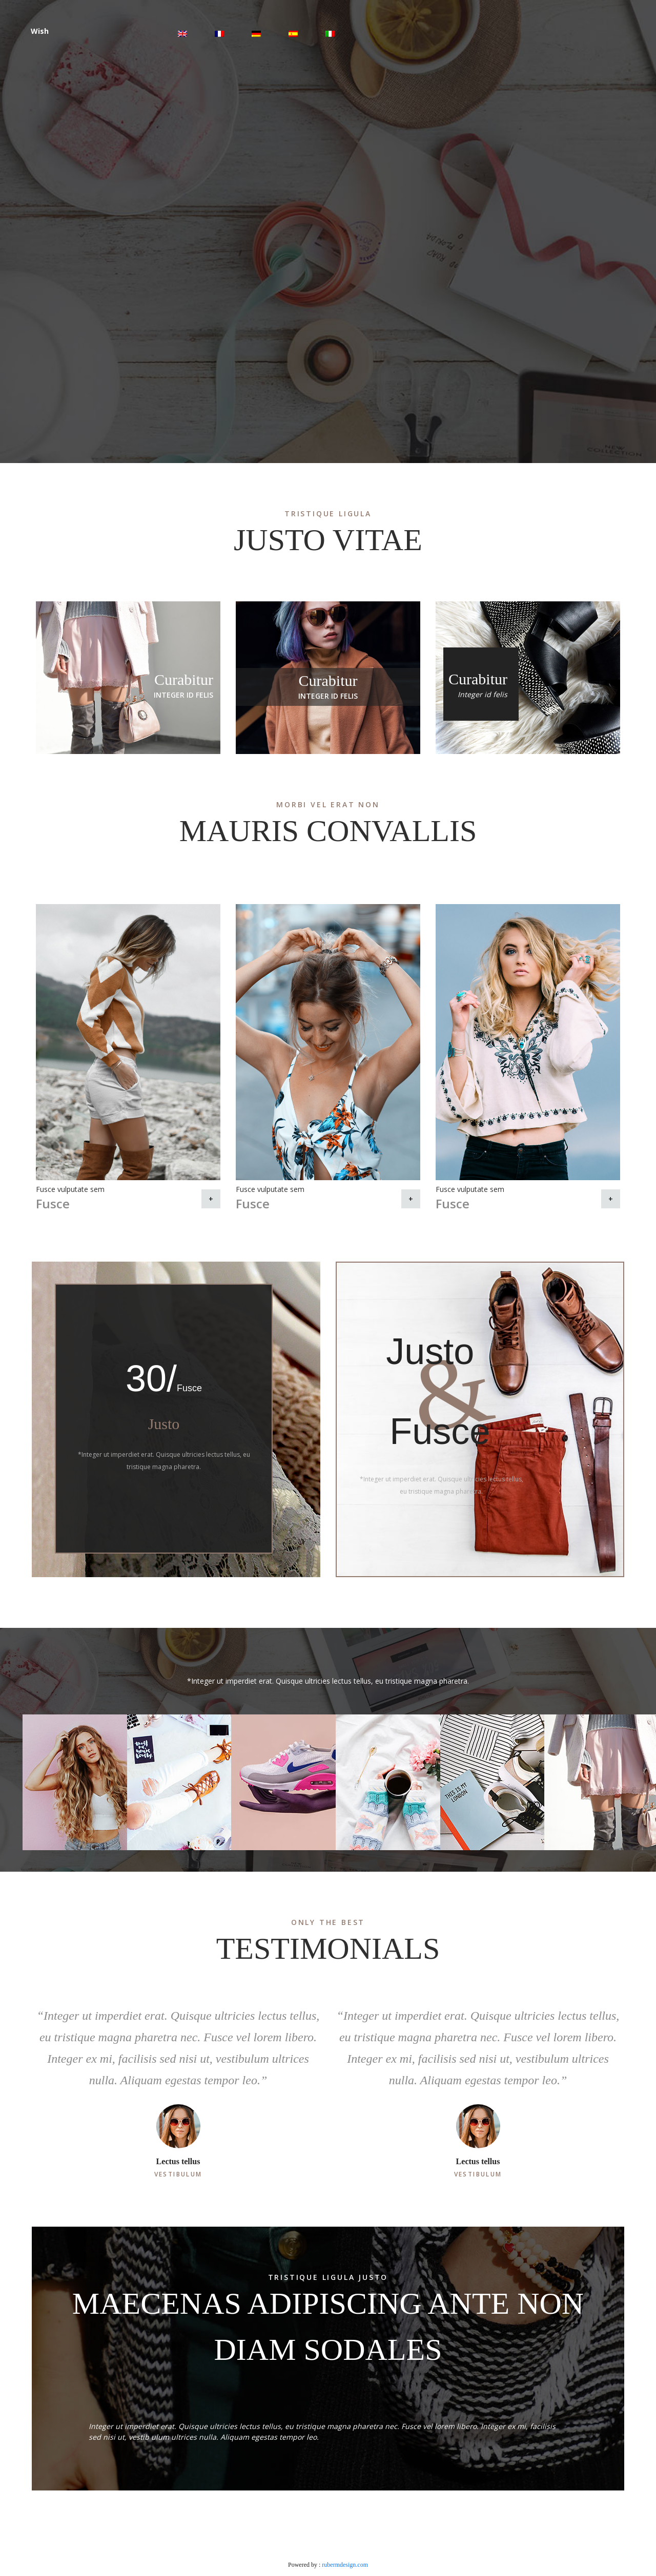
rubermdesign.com (345, 2564)
